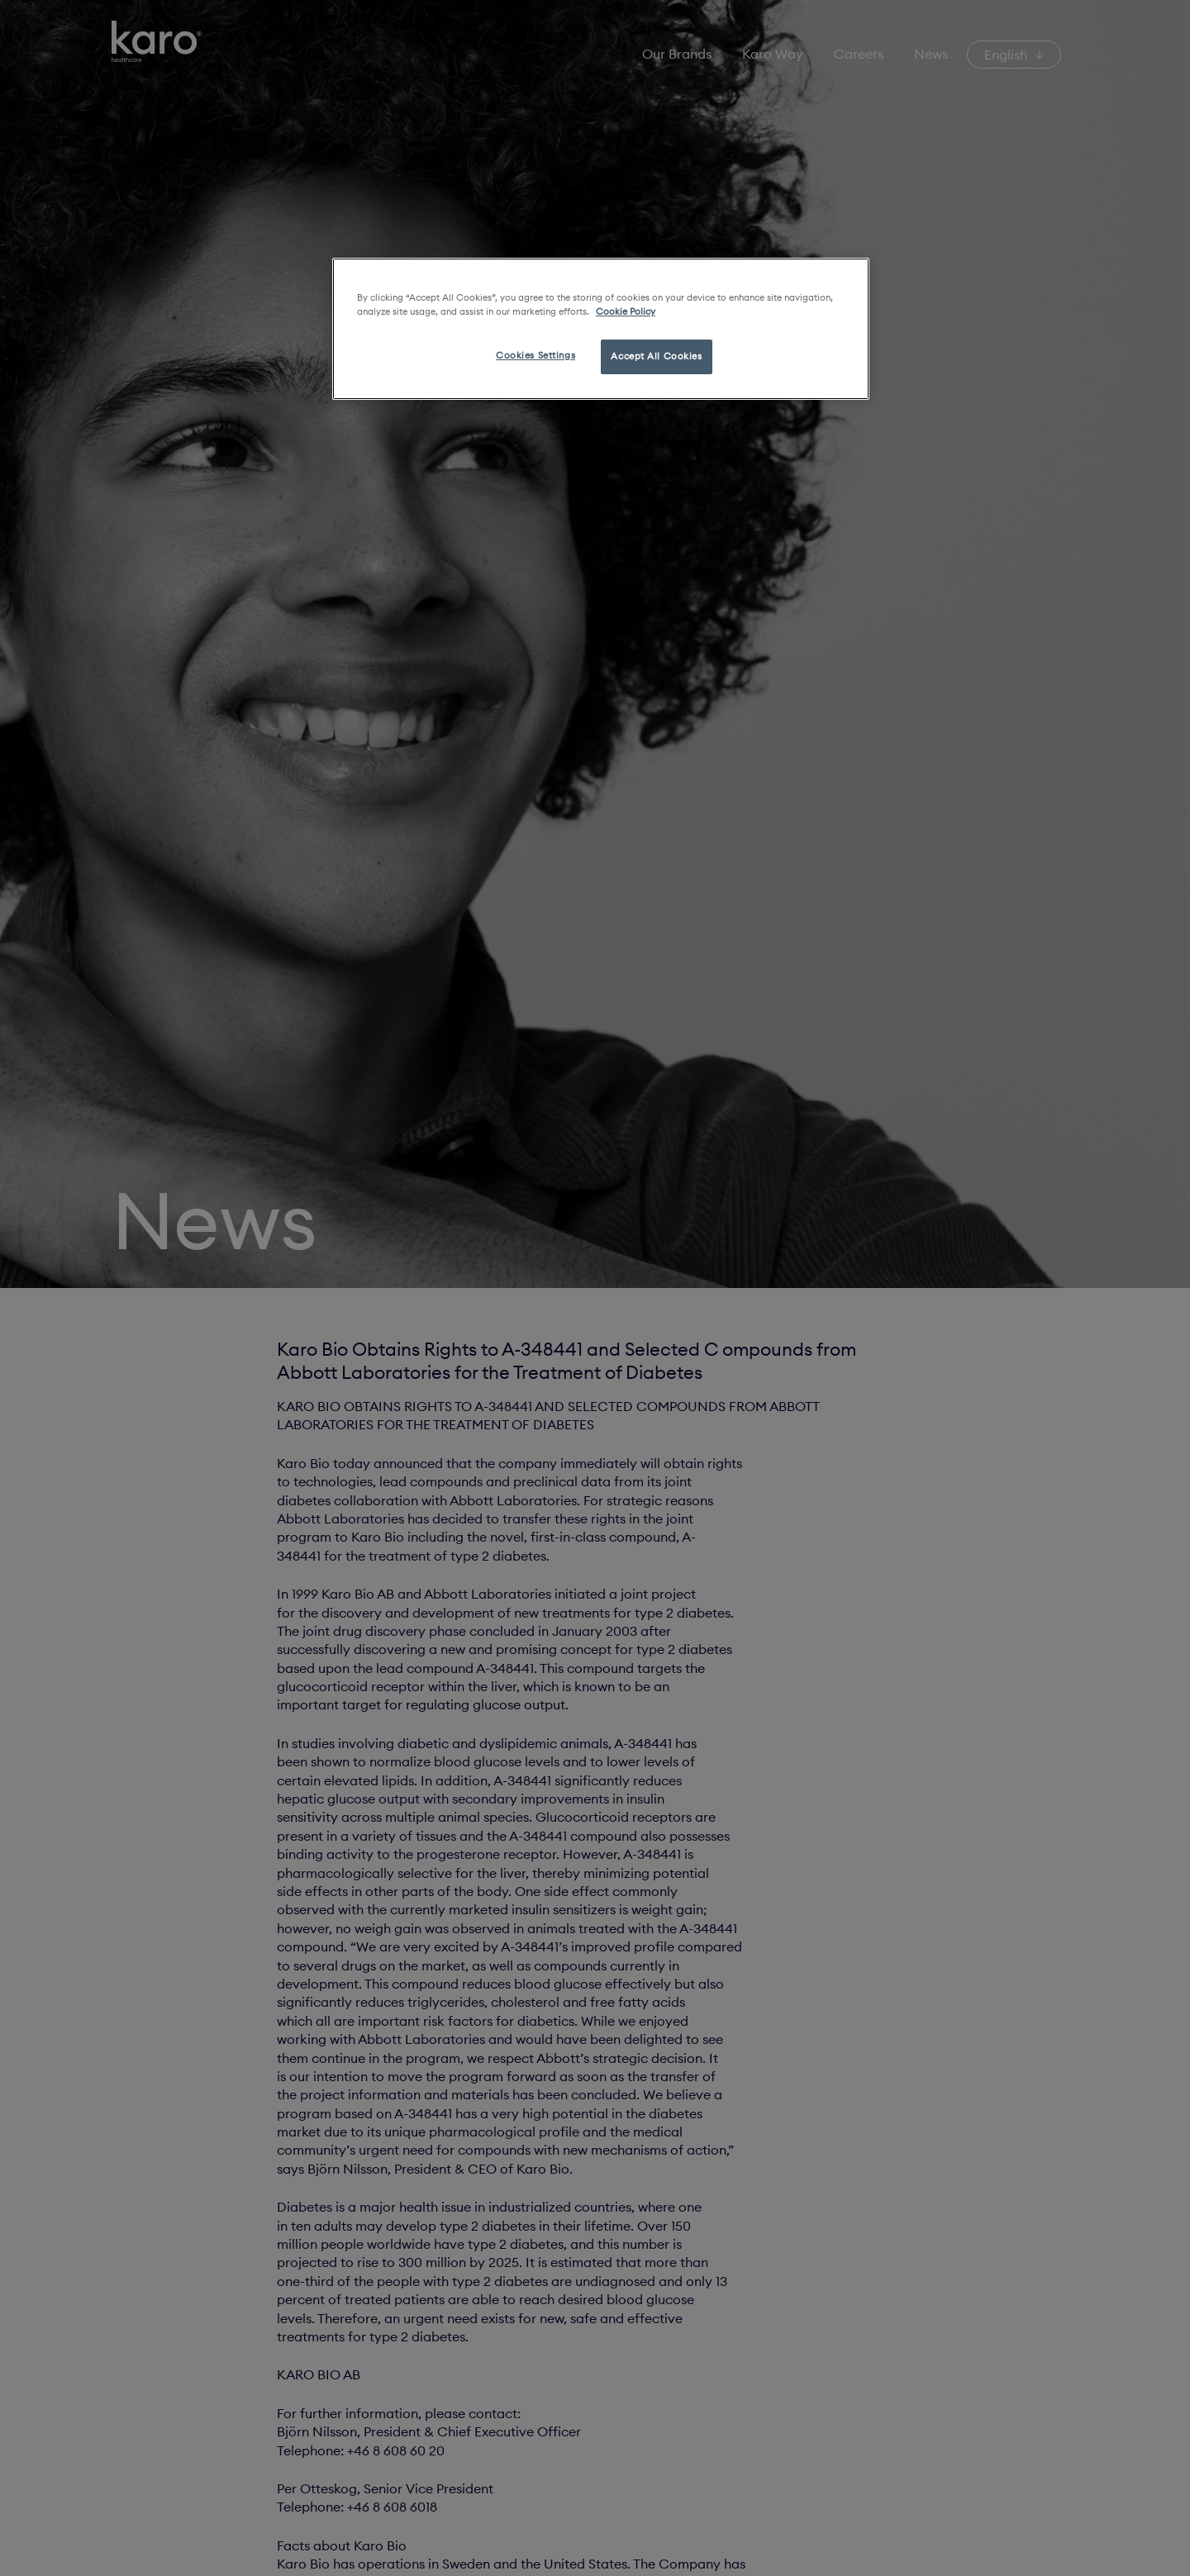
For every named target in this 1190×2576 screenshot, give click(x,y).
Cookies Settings (535, 355)
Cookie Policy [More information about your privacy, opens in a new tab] (625, 311)
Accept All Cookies (656, 356)
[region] (600, 329)
